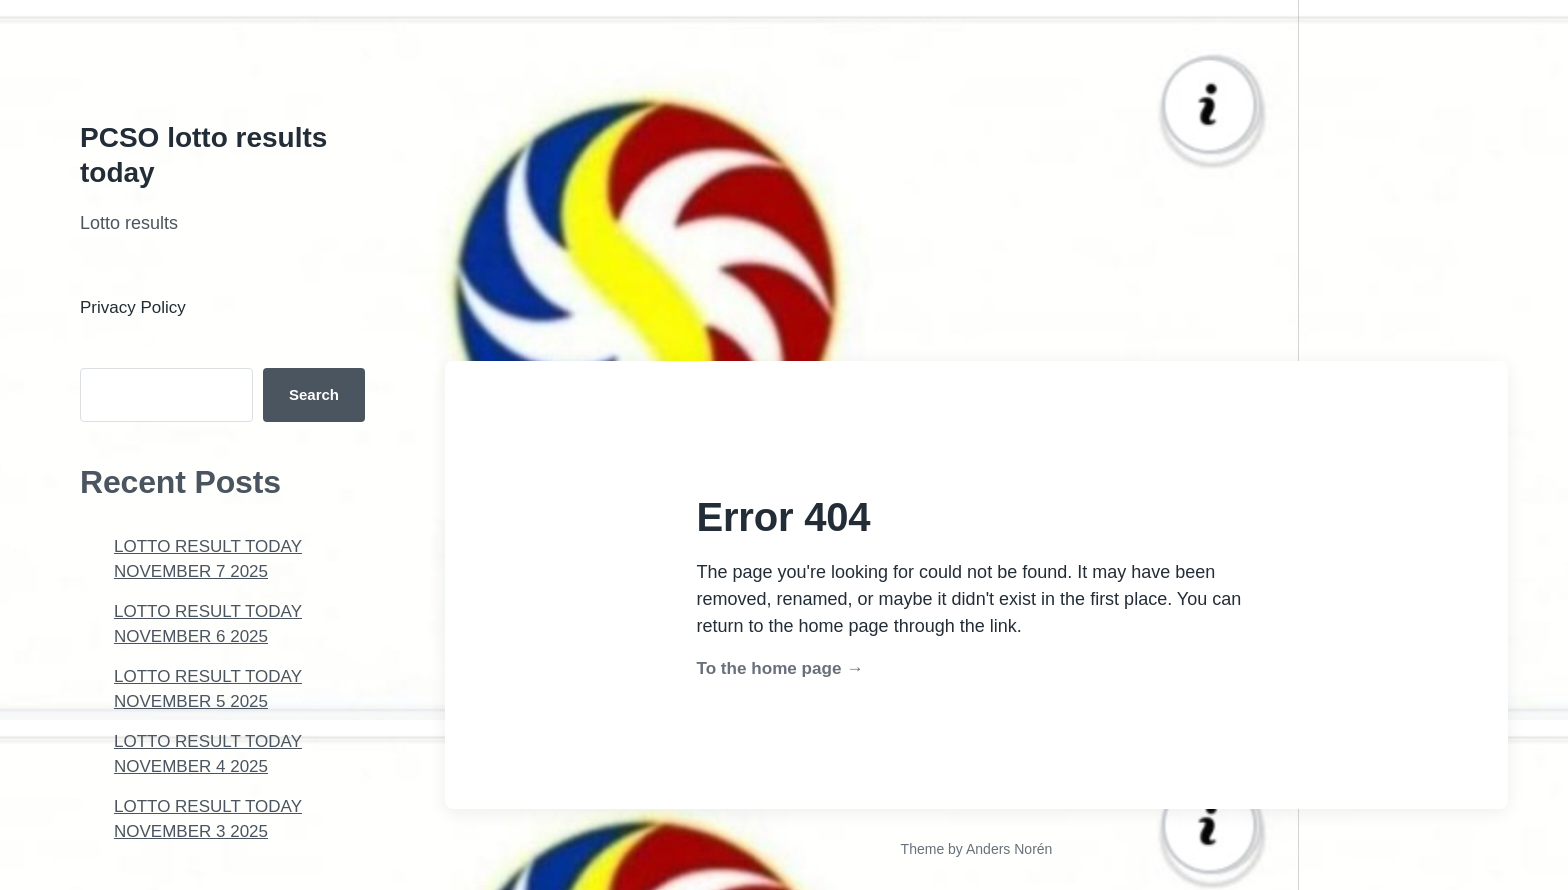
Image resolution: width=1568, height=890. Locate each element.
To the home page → (780, 668)
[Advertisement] (600, 140)
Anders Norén (1009, 849)
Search (314, 394)
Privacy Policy (133, 307)
